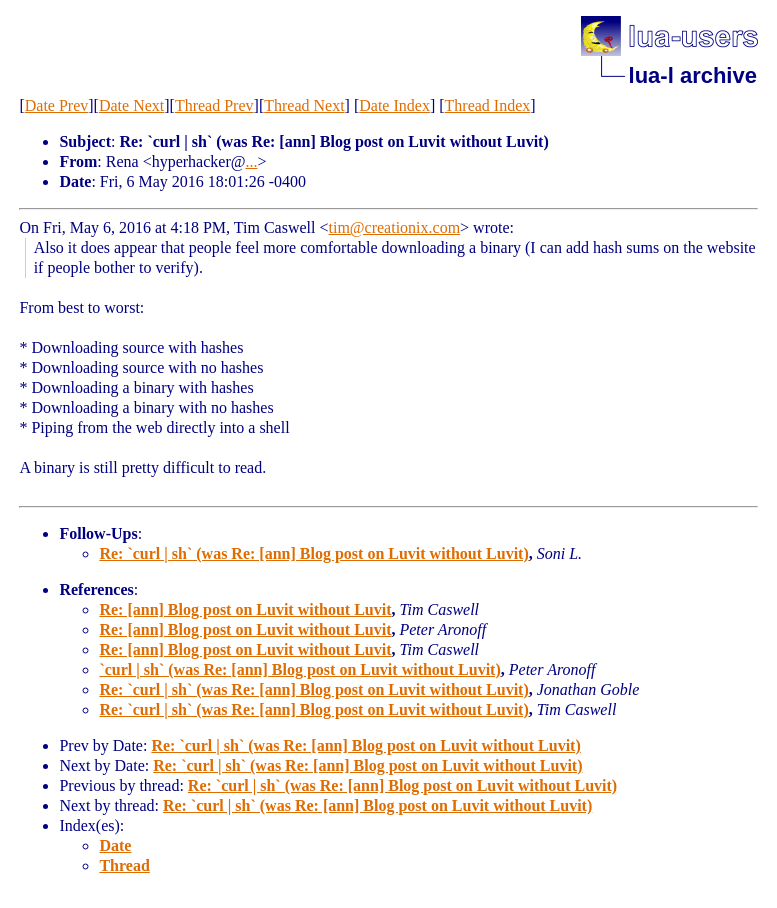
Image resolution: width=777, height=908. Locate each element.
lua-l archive (693, 75)
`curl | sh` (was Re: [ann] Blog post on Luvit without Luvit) (299, 669)
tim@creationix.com (394, 227)
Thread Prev (214, 105)
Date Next (131, 105)
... (251, 161)
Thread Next (304, 105)
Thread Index (488, 105)
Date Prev (57, 105)
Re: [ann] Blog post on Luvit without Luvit (245, 609)
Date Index (394, 105)
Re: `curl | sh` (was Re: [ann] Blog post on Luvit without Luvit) (313, 553)
